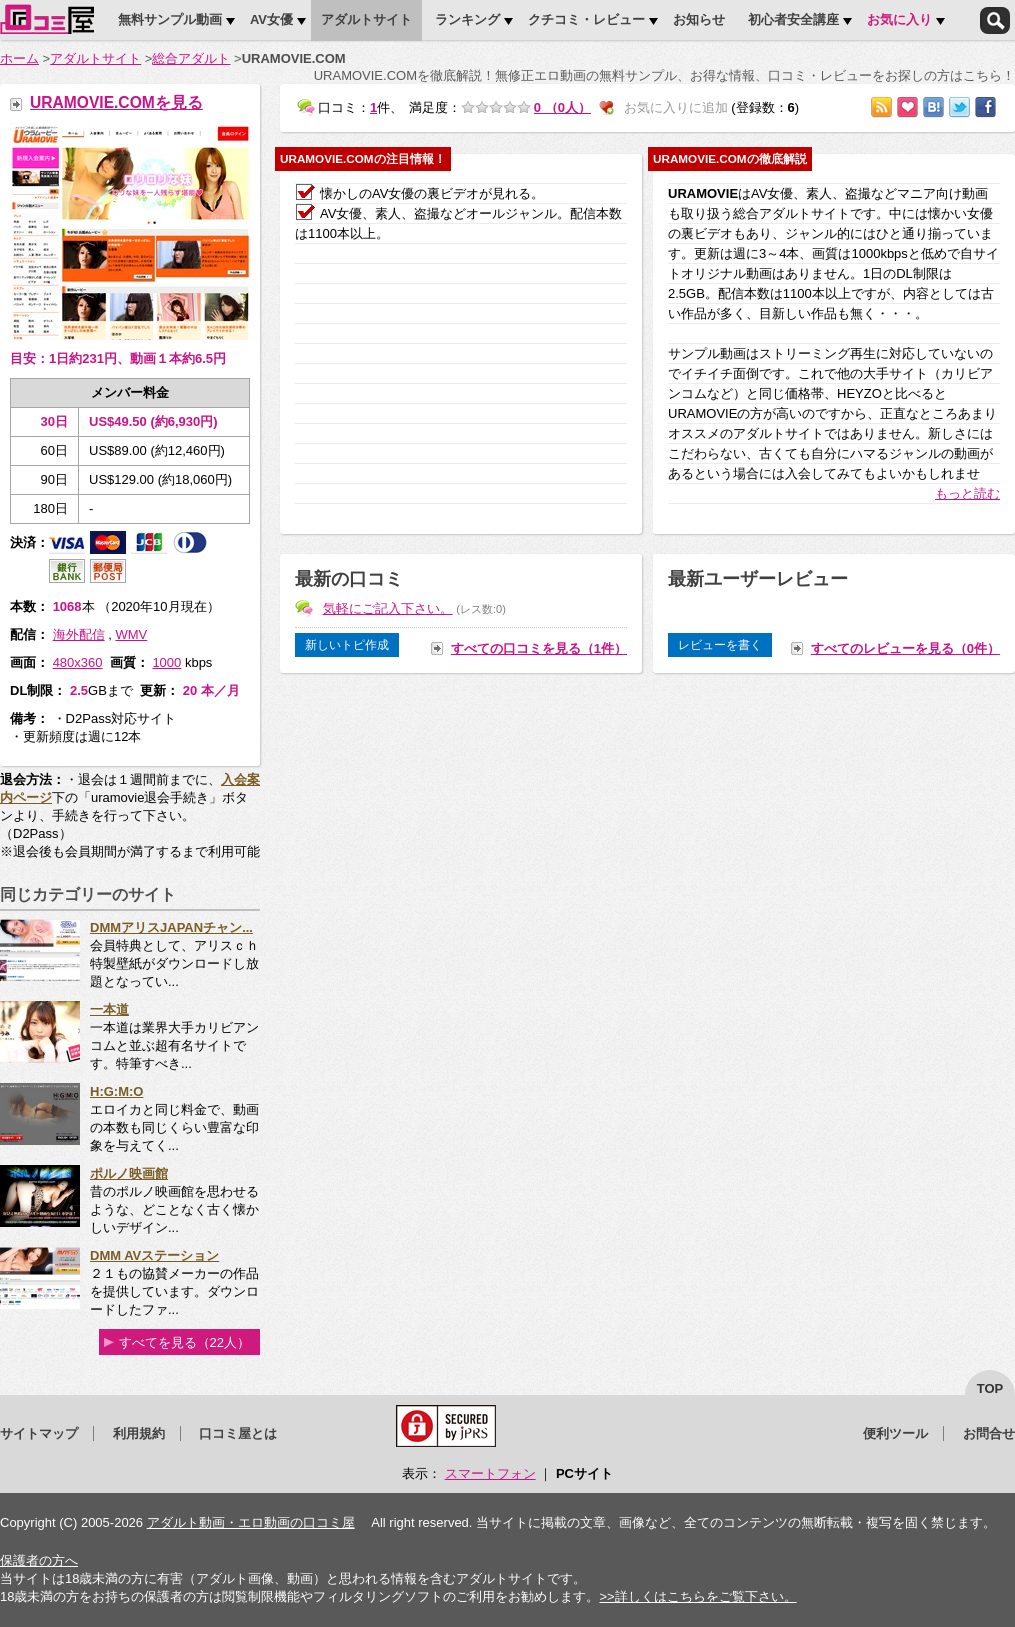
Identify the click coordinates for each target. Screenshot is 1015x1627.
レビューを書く (720, 645)
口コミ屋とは (238, 1433)
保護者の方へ (39, 1560)
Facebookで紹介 (985, 107)
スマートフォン (490, 1473)
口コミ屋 (47, 19)
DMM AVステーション (154, 1255)
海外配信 (79, 634)
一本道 (109, 1009)
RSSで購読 (881, 107)
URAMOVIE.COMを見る (116, 102)
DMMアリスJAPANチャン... (171, 927)
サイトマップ (39, 1433)
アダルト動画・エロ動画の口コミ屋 (251, 1522)
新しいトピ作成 (347, 645)
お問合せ (989, 1433)
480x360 (78, 662)
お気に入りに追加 (907, 107)
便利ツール (895, 1433)
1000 (166, 662)
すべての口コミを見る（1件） (539, 648)
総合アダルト (191, 58)
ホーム (19, 58)
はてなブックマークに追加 (933, 107)
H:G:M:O (116, 1091)
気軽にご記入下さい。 (388, 608)
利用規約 (139, 1433)
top (990, 1388)
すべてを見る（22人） (184, 1342)
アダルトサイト (95, 58)
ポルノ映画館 (129, 1173)
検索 (995, 20)
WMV (131, 634)
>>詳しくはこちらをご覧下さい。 (697, 1596)
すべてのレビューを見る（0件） (905, 648)
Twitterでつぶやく (959, 107)
